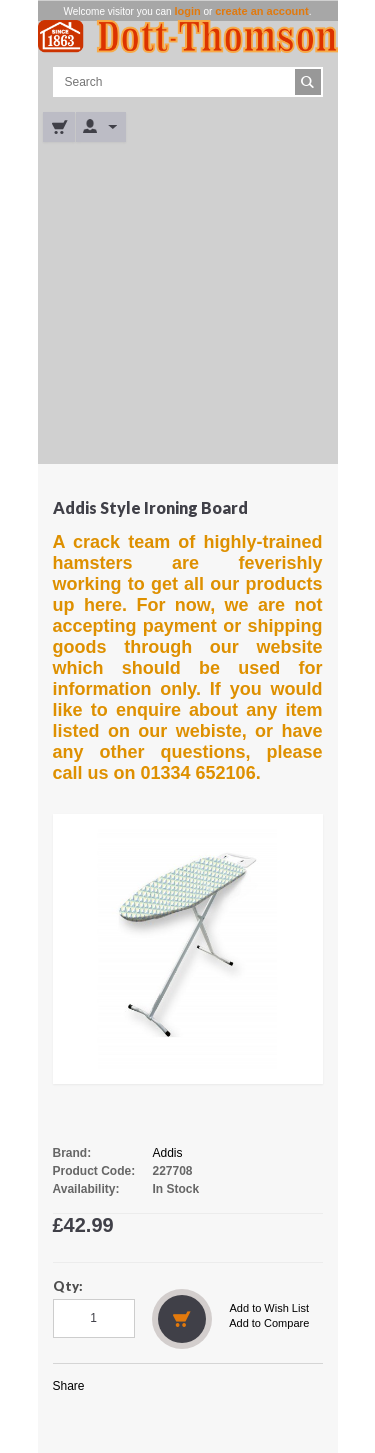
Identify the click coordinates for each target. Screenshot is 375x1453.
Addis (168, 1153)
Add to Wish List (269, 1308)
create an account (262, 11)
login (187, 11)
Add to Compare (269, 1323)
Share (69, 1386)
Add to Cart (182, 1319)
